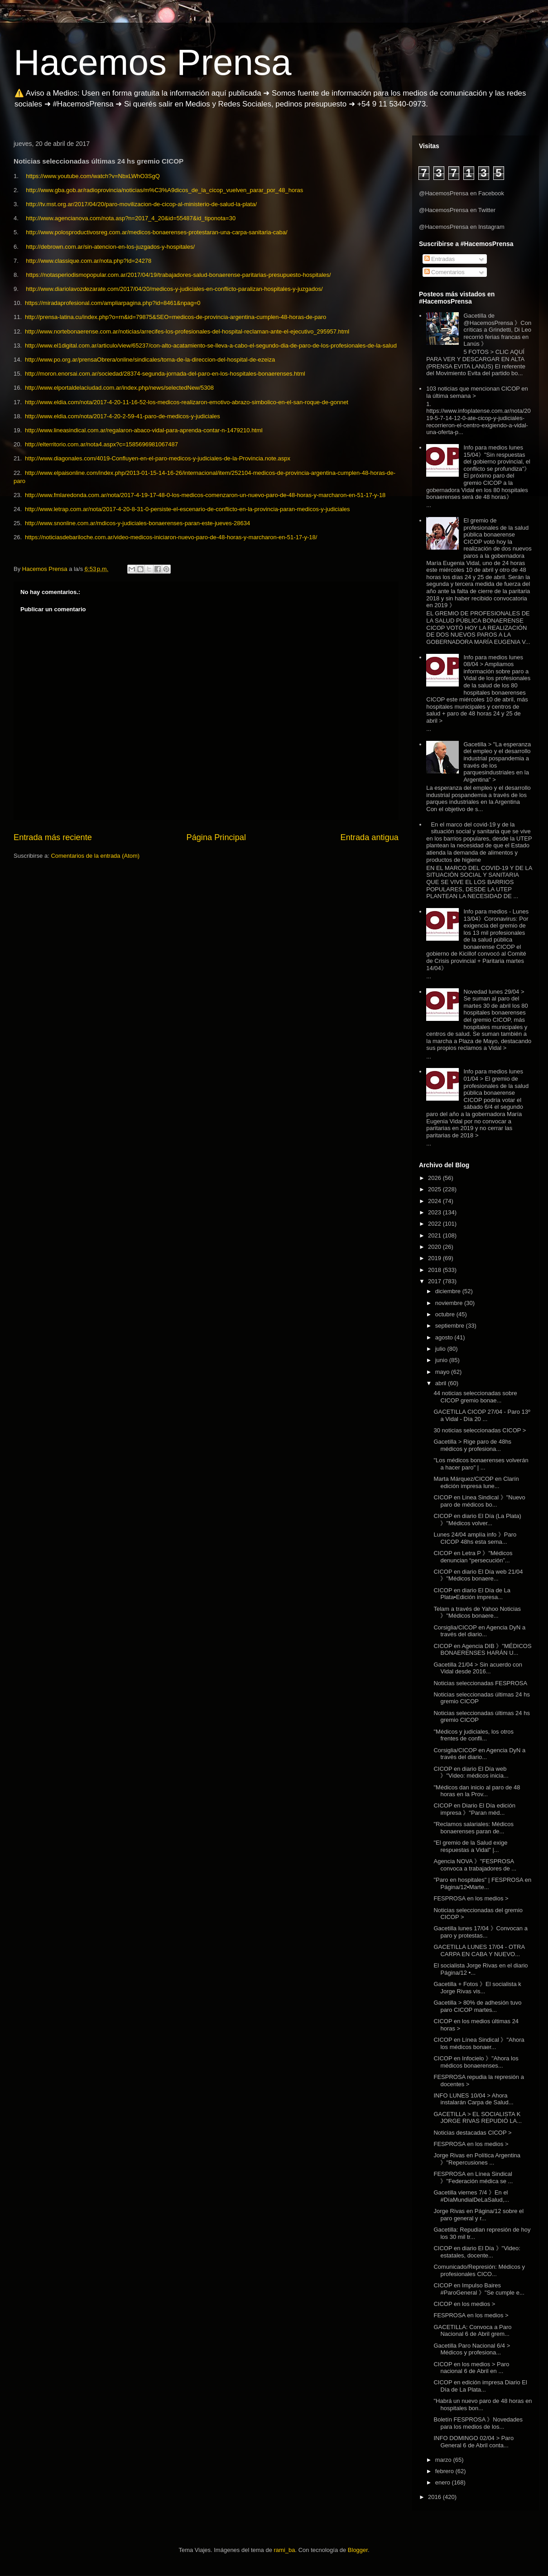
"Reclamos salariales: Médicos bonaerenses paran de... (473, 1828)
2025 (435, 1189)
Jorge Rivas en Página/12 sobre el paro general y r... (478, 2215)
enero (443, 2482)
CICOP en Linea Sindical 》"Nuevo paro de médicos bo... (479, 1501)
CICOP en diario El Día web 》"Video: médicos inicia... (470, 1772)
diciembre (448, 1291)
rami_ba (284, 2550)
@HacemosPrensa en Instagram (462, 226)
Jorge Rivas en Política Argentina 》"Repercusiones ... (476, 2159)
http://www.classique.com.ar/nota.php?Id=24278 (88, 260)
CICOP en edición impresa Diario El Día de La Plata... (480, 2386)
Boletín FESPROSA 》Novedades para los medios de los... (478, 2423)
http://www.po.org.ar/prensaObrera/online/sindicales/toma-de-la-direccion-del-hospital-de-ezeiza (150, 359)
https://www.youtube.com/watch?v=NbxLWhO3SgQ (93, 176)
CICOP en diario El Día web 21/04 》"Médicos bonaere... (478, 1575)
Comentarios (444, 272)
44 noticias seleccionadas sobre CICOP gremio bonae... (475, 1397)
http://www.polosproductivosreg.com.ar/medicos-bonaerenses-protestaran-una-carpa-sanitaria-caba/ (156, 232)
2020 (435, 1246)
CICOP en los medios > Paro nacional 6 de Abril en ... (471, 2368)
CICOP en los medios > (464, 2304)
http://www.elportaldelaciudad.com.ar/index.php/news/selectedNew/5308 (119, 387)
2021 (435, 1235)
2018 (435, 1269)
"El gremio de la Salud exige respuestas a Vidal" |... (470, 1846)
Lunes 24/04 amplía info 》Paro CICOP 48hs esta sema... (474, 1538)
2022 (435, 1223)
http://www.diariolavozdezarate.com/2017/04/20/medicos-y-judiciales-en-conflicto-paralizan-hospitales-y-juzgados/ (174, 288)
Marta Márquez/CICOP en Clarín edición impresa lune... (476, 1482)
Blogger (358, 2550)
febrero (445, 2471)
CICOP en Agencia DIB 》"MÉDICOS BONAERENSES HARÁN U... (482, 1650)
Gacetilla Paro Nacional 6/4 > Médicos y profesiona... (471, 2349)
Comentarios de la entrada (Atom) (95, 855)
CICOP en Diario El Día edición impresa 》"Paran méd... (474, 1809)
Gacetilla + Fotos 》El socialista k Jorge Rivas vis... (477, 1988)
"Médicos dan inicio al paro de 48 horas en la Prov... (476, 1791)
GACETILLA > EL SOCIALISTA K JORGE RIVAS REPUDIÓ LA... (477, 2118)
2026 (435, 1177)
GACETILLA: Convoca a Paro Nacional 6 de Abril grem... (472, 2331)
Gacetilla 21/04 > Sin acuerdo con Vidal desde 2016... (477, 1668)
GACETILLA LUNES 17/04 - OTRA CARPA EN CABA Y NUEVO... (478, 1950)
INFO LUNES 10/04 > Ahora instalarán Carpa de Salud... (473, 2099)
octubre (446, 1314)
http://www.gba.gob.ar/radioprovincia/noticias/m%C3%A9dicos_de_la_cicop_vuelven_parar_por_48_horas (164, 190)
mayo (443, 1371)
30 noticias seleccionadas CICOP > (479, 1430)
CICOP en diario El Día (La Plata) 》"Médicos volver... (477, 1520)
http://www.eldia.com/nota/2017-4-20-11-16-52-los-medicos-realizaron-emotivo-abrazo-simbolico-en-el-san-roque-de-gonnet (186, 402)
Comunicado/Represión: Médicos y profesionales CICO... (479, 2270)
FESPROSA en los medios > (470, 1898)
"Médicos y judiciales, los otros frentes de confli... (473, 1735)
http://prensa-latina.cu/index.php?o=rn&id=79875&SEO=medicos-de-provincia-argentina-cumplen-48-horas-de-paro (175, 317)
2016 (435, 2497)
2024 (435, 1201)
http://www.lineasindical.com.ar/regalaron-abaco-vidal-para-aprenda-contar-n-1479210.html (144, 430)
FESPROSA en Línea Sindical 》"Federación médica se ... (473, 2177)
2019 (435, 1258)
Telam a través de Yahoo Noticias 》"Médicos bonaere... (476, 1612)
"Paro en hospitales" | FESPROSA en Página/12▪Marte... (482, 1883)
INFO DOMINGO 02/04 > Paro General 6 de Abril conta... (473, 2442)
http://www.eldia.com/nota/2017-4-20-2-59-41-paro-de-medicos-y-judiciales (122, 416)
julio (441, 1348)
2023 (435, 1212)
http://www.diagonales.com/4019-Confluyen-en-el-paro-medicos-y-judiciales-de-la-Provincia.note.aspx (157, 458)
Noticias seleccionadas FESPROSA (480, 1683)
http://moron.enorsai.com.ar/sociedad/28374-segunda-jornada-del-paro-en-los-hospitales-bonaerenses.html (165, 373)
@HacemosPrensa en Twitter (457, 210)
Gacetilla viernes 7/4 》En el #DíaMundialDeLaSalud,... (471, 2196)
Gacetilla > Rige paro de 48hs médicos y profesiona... (472, 1445)
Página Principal (216, 837)
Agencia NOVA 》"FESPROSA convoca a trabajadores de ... (474, 1865)
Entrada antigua (370, 837)
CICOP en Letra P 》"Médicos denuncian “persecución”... (472, 1557)
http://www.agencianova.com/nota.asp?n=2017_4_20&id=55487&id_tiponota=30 (131, 218)
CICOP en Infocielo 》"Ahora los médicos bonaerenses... (475, 2062)
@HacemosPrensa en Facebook (461, 193)
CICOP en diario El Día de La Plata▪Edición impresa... (471, 1594)
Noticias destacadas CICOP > (472, 2132)
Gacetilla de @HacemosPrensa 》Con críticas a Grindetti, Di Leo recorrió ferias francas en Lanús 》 (497, 329)
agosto (445, 1337)
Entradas (439, 259)
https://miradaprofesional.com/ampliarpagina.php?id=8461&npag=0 (112, 303)
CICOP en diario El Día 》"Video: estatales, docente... (476, 2252)
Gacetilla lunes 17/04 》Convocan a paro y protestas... (480, 1932)
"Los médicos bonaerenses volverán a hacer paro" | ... (480, 1464)
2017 (435, 1281)
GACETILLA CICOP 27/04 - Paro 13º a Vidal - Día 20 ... (481, 1415)
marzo (444, 2459)
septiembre (450, 1325)
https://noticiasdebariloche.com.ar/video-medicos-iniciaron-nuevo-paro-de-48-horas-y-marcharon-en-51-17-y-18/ (171, 537)
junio (442, 1360)
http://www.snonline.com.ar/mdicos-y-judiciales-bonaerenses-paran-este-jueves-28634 (137, 523)
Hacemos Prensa (153, 62)
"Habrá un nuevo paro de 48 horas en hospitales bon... (482, 2404)
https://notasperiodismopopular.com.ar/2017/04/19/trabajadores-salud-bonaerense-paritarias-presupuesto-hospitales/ (178, 274)
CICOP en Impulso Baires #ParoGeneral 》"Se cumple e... (478, 2289)
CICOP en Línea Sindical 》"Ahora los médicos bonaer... (478, 2043)
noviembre (449, 1303)
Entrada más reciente (53, 837)
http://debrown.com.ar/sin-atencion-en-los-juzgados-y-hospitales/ (110, 246)
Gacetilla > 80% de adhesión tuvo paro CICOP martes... (477, 2006)
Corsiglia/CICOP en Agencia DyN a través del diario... (479, 1631)
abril (441, 1383)
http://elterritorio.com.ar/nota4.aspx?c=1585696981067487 (101, 444)
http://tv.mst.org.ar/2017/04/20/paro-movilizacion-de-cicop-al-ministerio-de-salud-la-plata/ (141, 204)
